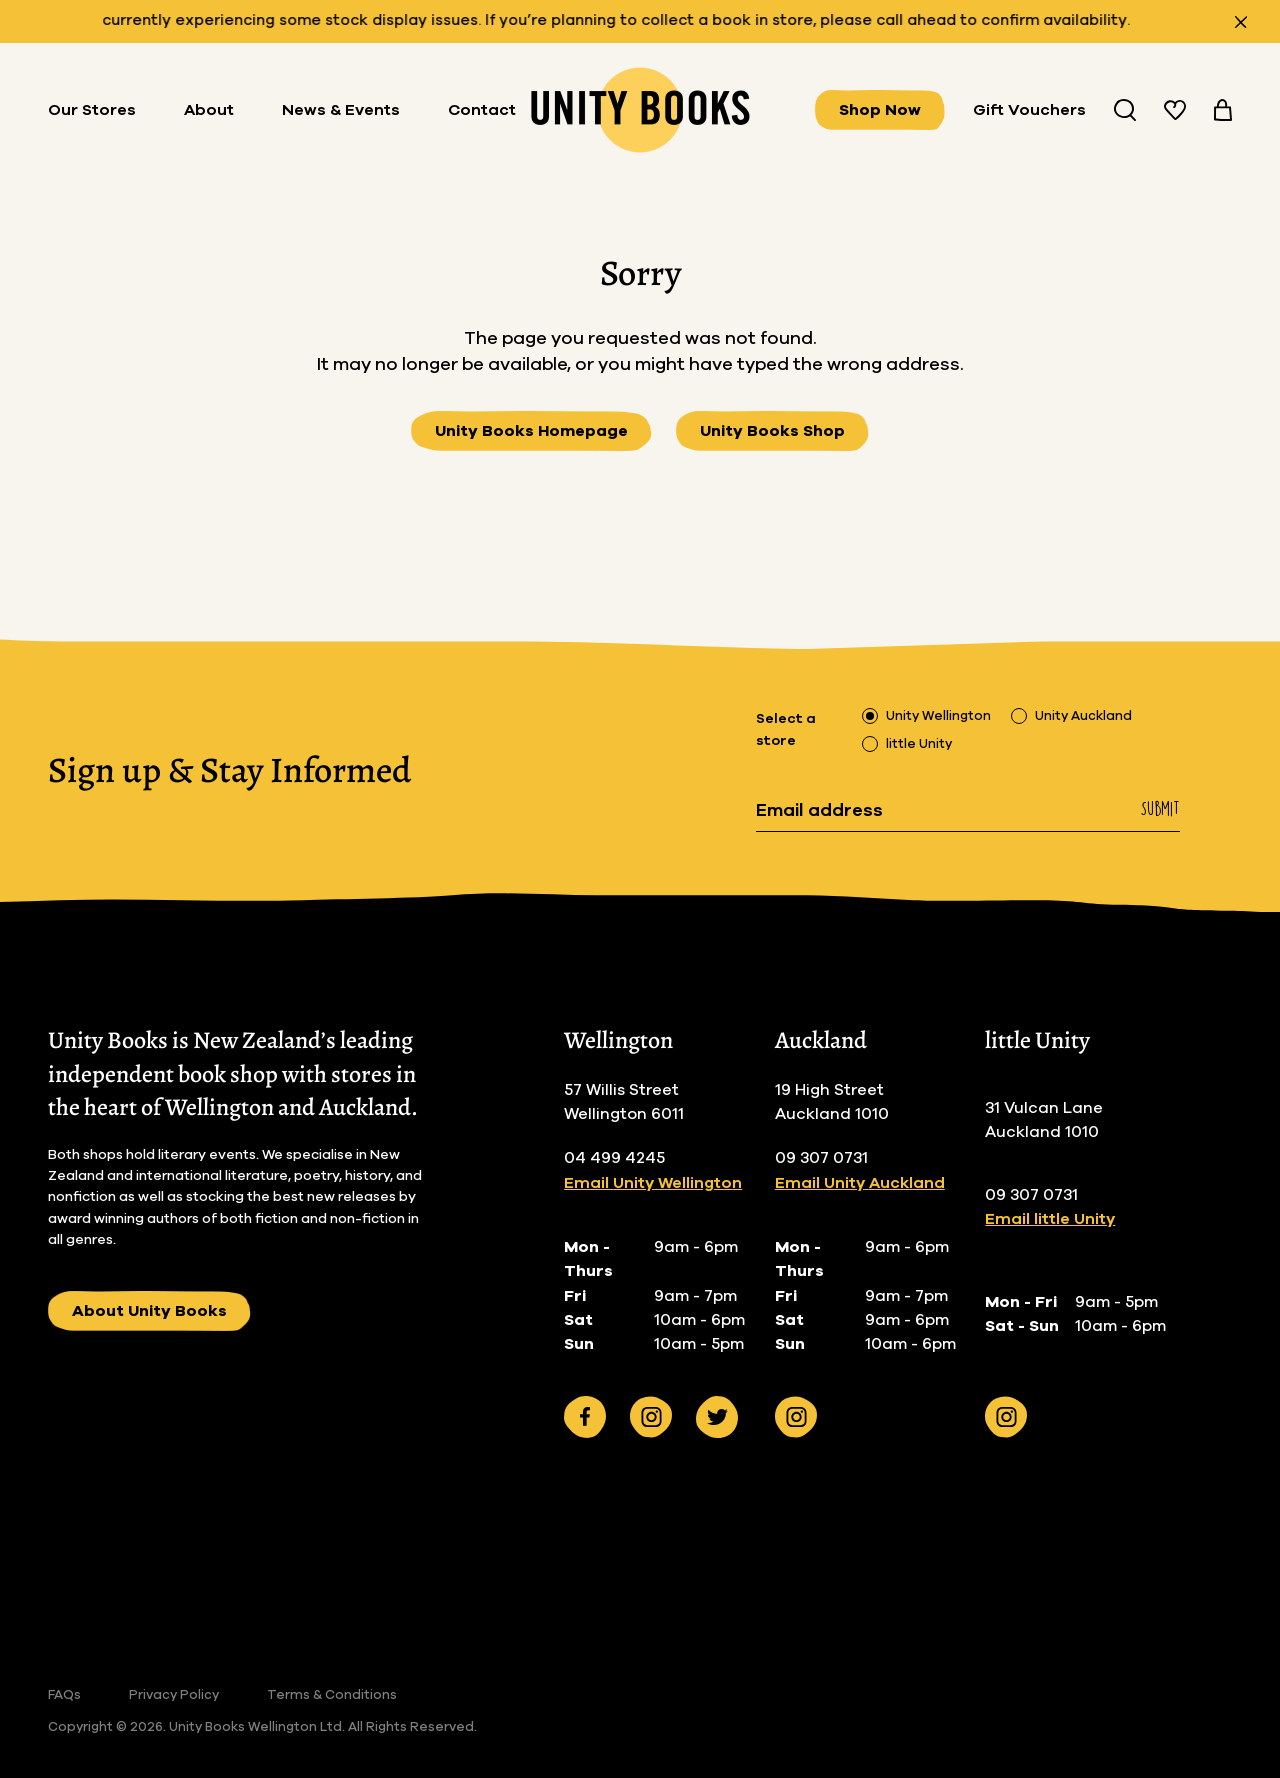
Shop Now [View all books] (880, 110)
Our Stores (92, 110)
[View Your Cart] (1223, 110)
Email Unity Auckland (860, 1183)
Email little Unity (1050, 1219)
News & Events (341, 110)
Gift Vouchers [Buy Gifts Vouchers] (1029, 110)
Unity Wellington (938, 716)
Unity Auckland (1083, 716)
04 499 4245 (614, 1158)
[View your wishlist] (1175, 110)
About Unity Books (149, 1311)
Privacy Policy (174, 1695)
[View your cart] (1223, 110)
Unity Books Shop (772, 431)
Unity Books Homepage (531, 431)
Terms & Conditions (332, 1695)
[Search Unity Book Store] (1125, 110)
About (209, 110)
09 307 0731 (821, 1158)
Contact (482, 110)
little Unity (919, 744)
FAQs (64, 1695)
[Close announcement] (1241, 22)
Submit (1160, 808)
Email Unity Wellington (653, 1183)
